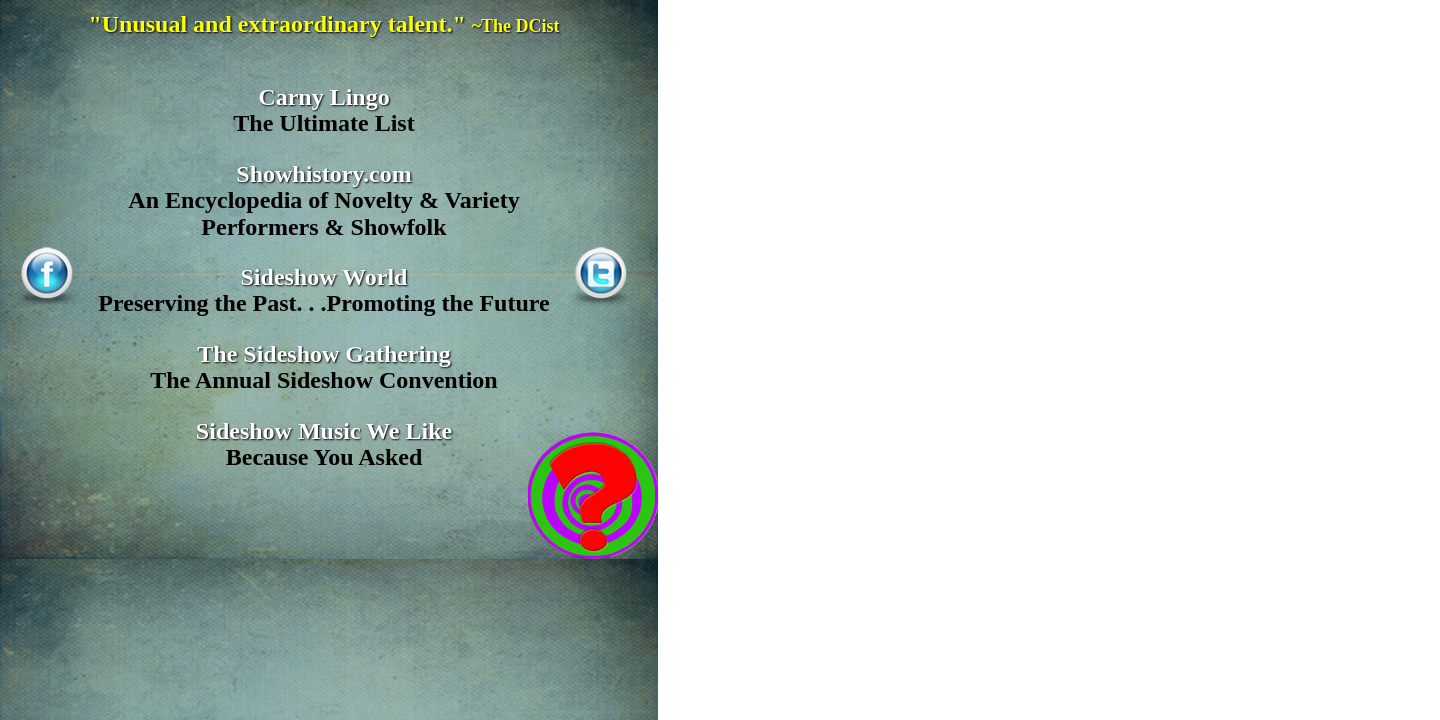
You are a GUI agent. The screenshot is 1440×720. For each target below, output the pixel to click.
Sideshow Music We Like (324, 431)
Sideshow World (324, 277)
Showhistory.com (323, 174)
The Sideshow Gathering (323, 354)
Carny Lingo (323, 97)
